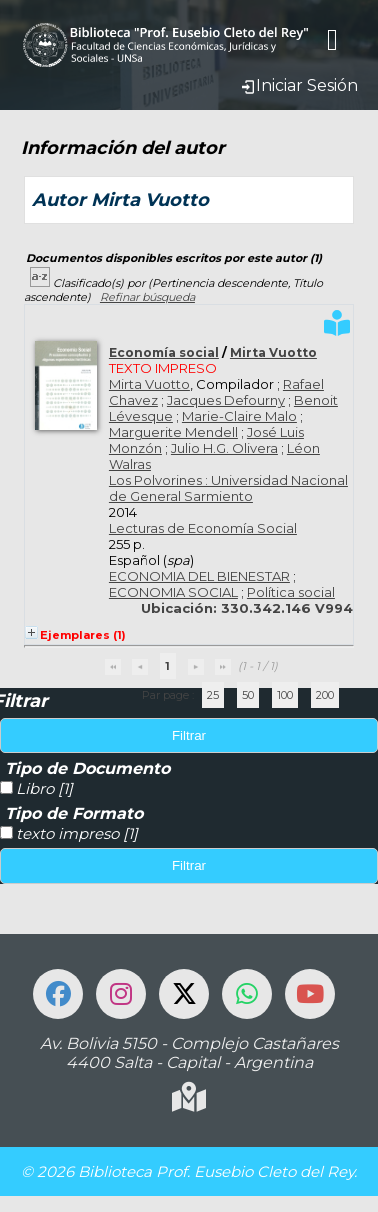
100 (285, 695)
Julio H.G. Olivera (224, 448)
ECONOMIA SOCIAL (173, 592)
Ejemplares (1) (83, 635)
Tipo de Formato (74, 813)
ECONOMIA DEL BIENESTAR (199, 576)
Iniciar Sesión (299, 85)
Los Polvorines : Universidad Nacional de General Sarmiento (228, 488)
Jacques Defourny (226, 400)
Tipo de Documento (87, 768)
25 (213, 695)
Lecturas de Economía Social (203, 528)
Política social (291, 592)
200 (325, 695)
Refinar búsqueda (147, 297)
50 (248, 695)
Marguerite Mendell (173, 432)
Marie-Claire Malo (239, 416)
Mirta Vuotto (273, 352)
